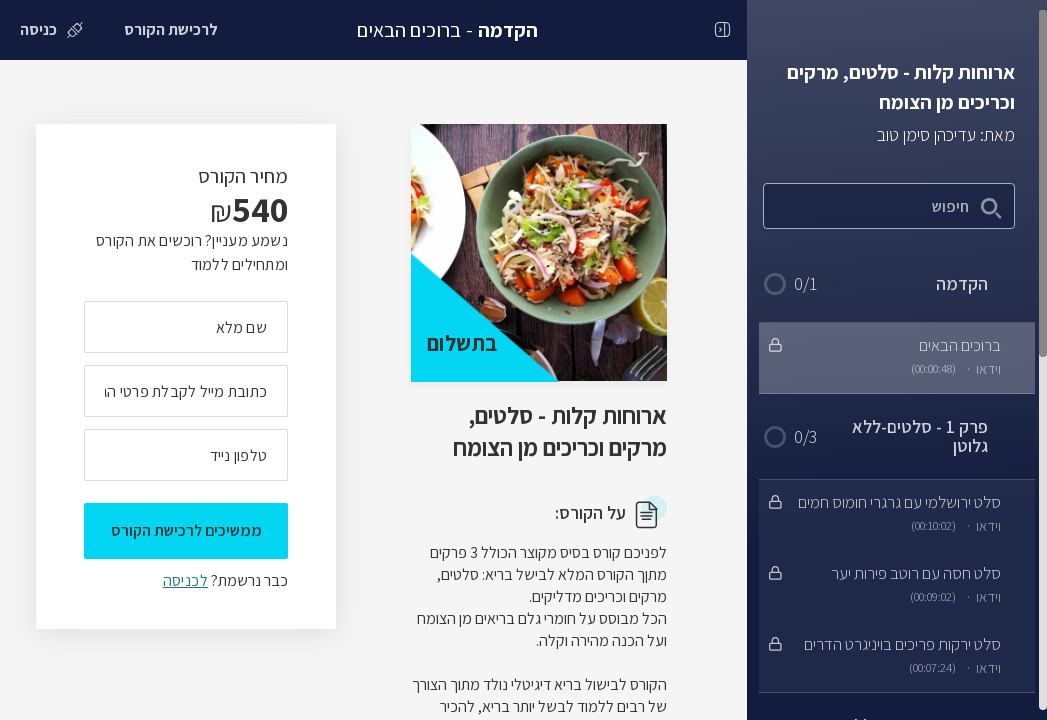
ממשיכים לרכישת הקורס (186, 530)
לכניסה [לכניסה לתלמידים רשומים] (185, 580)
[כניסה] (51, 30)
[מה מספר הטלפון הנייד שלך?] (186, 455)
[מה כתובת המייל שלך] (186, 391)
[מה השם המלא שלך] (186, 327)
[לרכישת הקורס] (171, 30)
